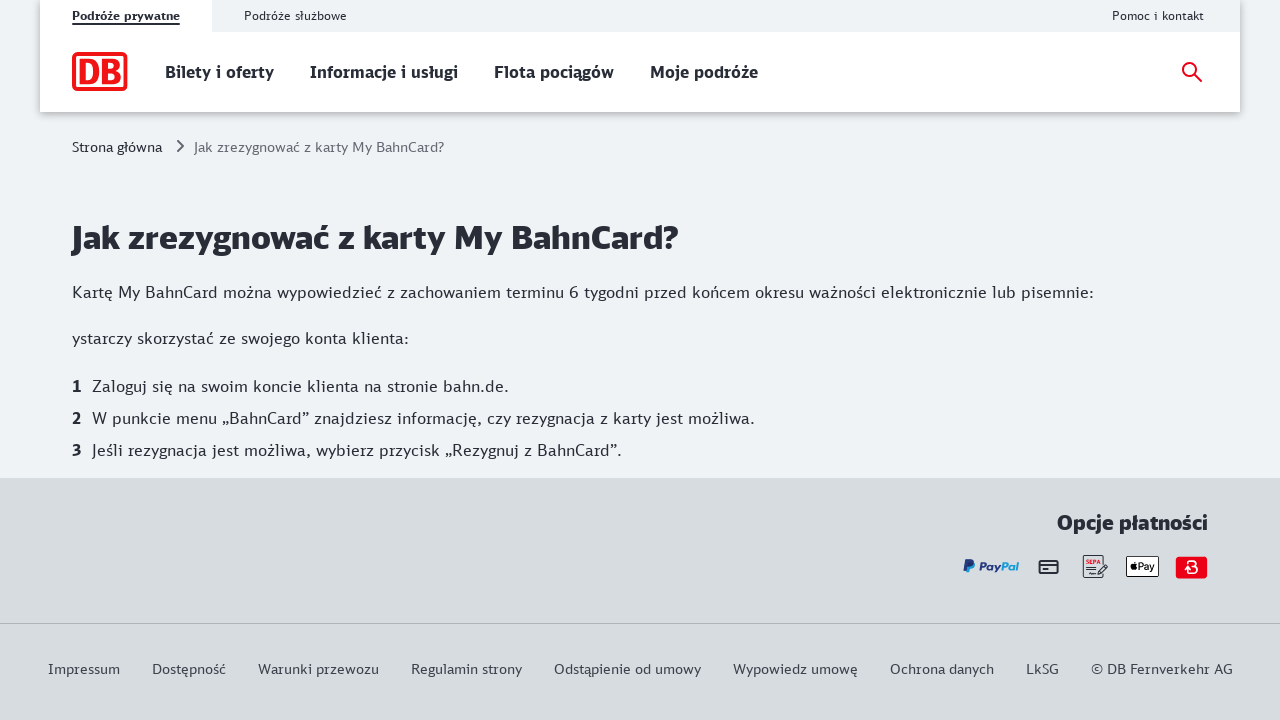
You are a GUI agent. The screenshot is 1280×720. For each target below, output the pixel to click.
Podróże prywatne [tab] (126, 15)
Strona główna (117, 146)
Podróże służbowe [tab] (295, 15)
